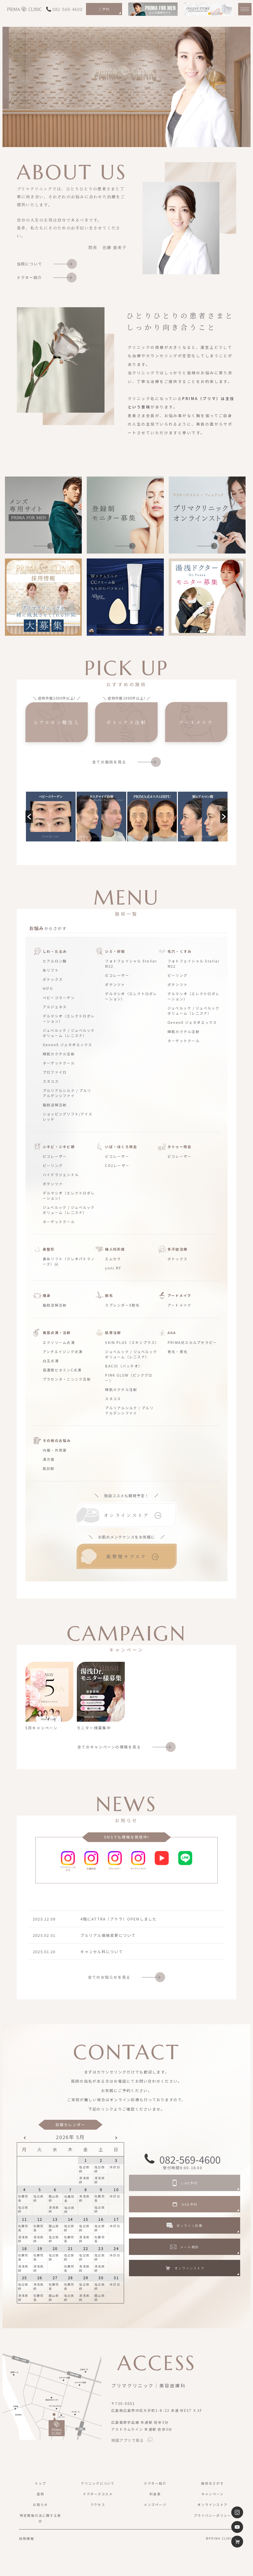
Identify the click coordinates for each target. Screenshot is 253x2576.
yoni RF (113, 1267)
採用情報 (26, 2538)
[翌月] (116, 2138)
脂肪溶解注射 (55, 1104)
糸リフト (51, 970)
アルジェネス (55, 1006)
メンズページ (155, 2504)
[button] (29, 816)
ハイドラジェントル (61, 1174)
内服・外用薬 (55, 1450)
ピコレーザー (117, 975)
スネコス (51, 1081)
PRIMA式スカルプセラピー (192, 1342)
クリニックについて (98, 2483)
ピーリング (178, 975)
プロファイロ (55, 1072)
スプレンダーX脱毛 (122, 1305)
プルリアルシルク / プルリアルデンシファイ (67, 1093)
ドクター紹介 (155, 2483)
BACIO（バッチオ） (123, 1366)
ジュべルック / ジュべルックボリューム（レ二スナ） (69, 1033)
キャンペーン (212, 2494)
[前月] (24, 2138)
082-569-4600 (183, 2159)
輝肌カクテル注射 (59, 1053)
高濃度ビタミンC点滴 (62, 1369)
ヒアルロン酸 (55, 961)
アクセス (97, 2504)
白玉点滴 (51, 1360)
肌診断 (49, 1468)
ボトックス (53, 979)
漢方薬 (49, 1459)
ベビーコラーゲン (59, 997)
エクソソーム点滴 (59, 1342)
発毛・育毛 (178, 1351)
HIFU (48, 988)
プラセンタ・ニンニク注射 (67, 1379)
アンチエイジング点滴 (63, 1351)
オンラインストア (212, 2504)
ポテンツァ (115, 984)
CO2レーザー (117, 1165)
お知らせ (40, 2504)
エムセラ (113, 1258)
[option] (51, 817)
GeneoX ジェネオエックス (67, 1044)
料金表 (155, 2494)
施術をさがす (212, 2483)
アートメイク (179, 1305)
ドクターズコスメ (98, 2494)
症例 (40, 2494)
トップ (40, 2483)
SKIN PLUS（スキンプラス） (132, 1342)
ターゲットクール (59, 1063)
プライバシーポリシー (213, 2515)
